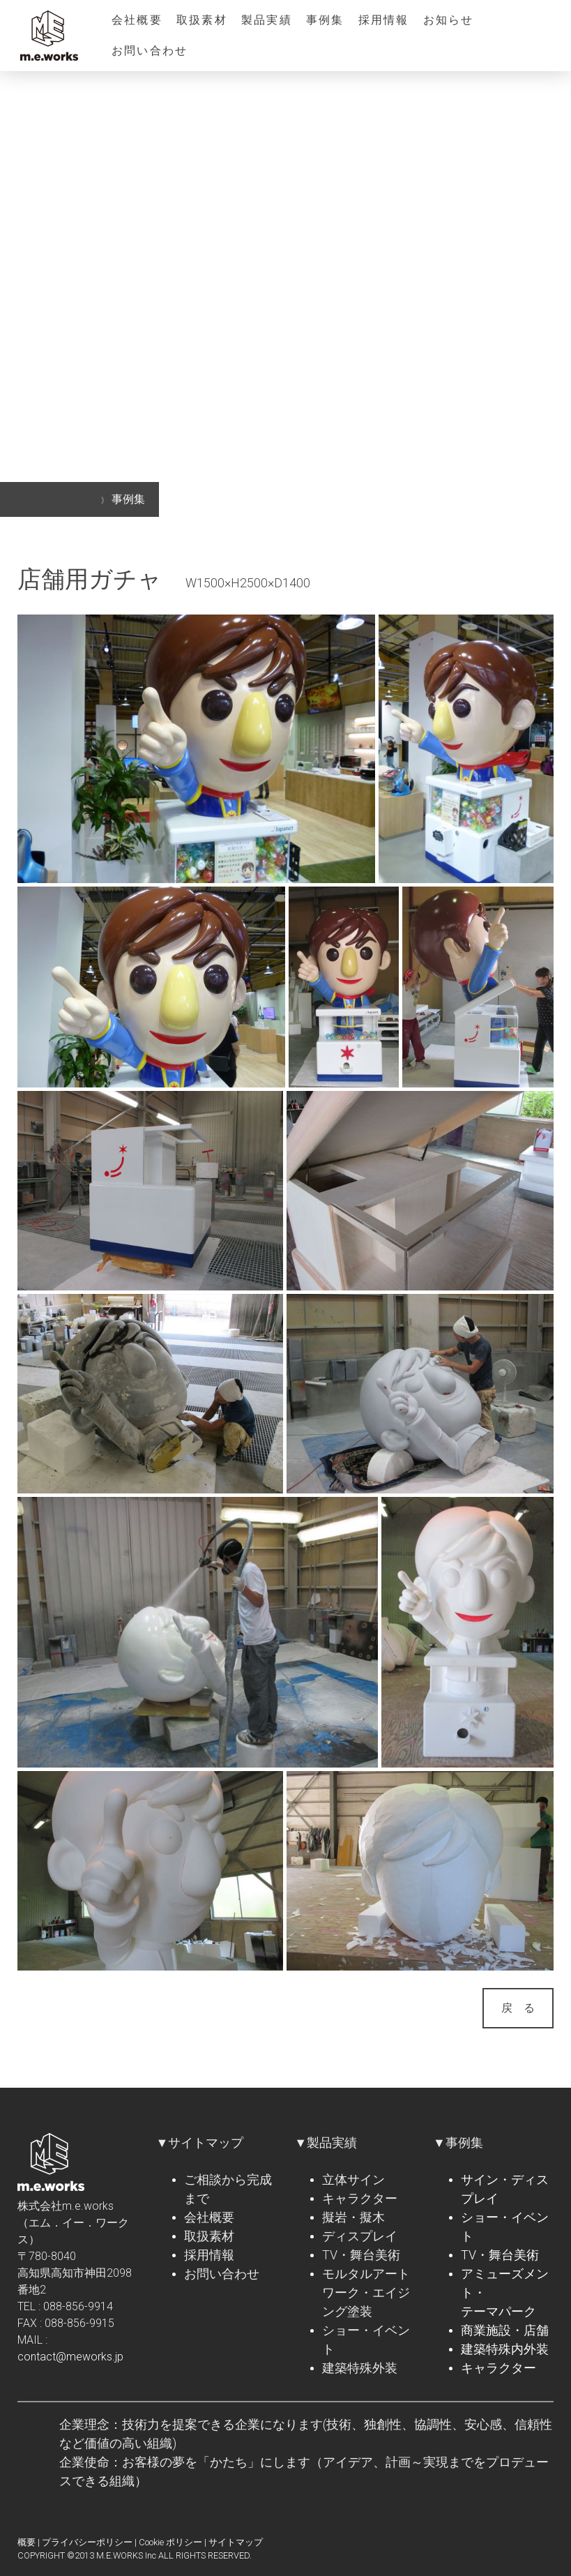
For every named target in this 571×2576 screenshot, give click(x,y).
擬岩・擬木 (353, 2217)
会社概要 (137, 20)
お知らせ (448, 20)
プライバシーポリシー (87, 2542)
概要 (26, 2542)
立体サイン (353, 2179)
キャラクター (359, 2198)
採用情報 (383, 20)
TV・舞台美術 (361, 2254)
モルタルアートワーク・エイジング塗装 (366, 2292)
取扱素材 (201, 20)
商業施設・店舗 (505, 2330)
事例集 (325, 20)
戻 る (518, 2007)
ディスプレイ (359, 2236)
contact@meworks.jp (70, 2356)
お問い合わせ (150, 50)
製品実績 (266, 20)
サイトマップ (235, 2542)
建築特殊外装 (359, 2367)
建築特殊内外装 (505, 2349)
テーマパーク (498, 2311)
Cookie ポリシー (170, 2542)
